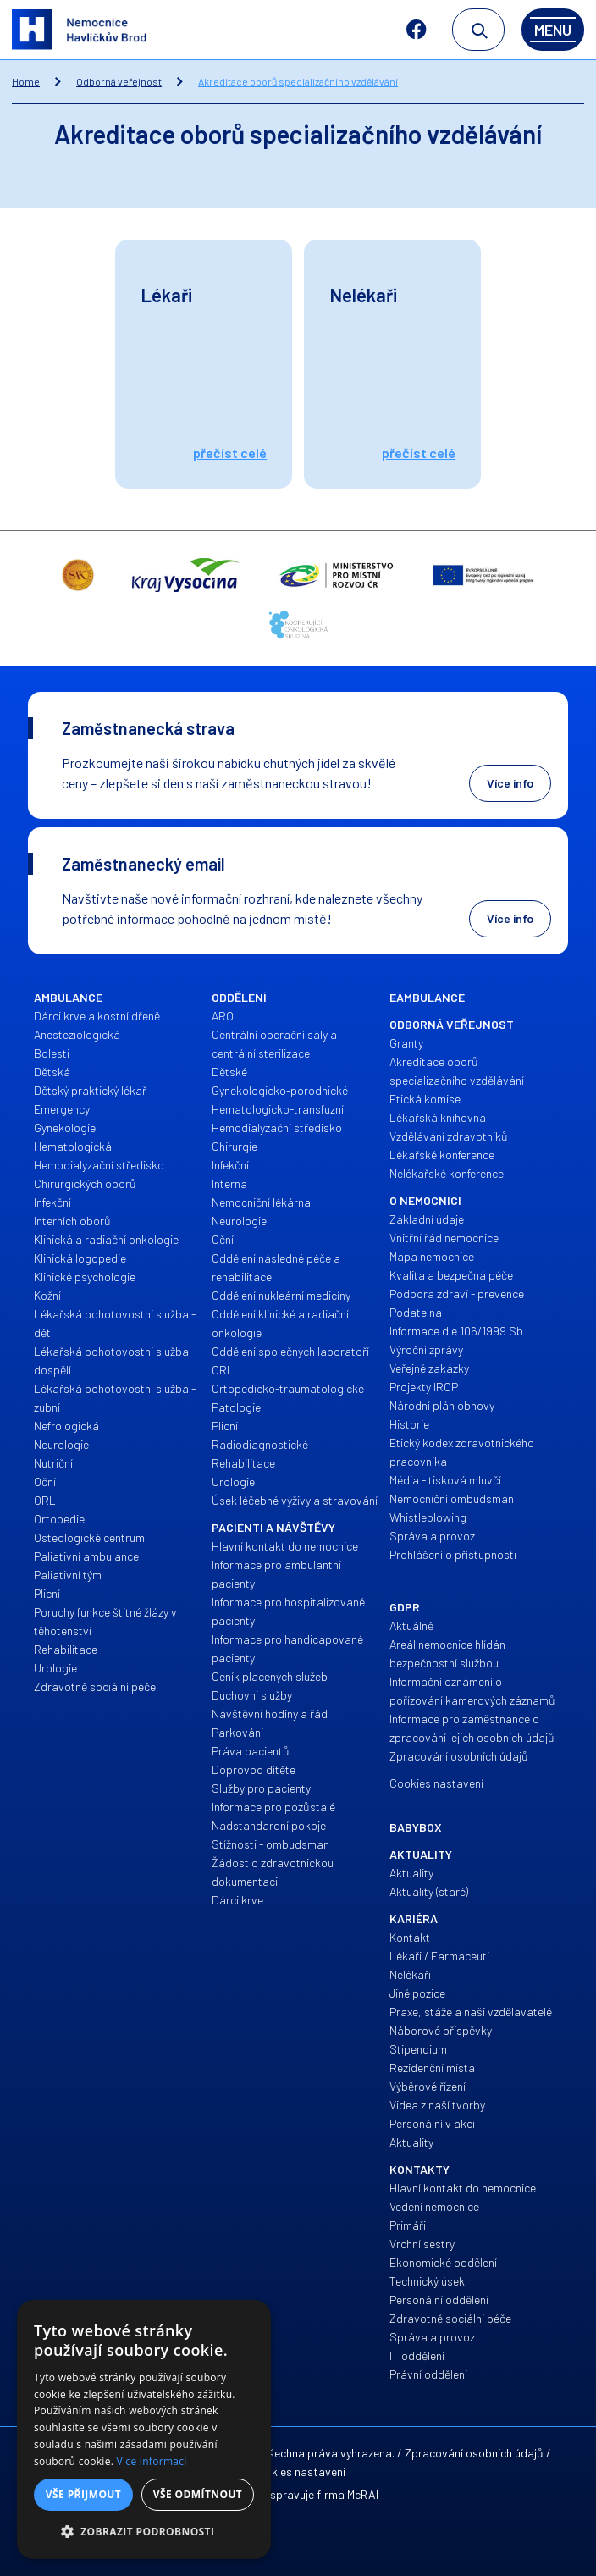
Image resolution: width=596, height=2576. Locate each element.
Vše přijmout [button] (83, 2494)
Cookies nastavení (298, 2471)
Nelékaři (363, 295)
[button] (144, 2532)
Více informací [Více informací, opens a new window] (152, 2461)
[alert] (144, 2429)
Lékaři (166, 295)
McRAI (362, 2494)
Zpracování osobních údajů (474, 2453)
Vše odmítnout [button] (197, 2494)
